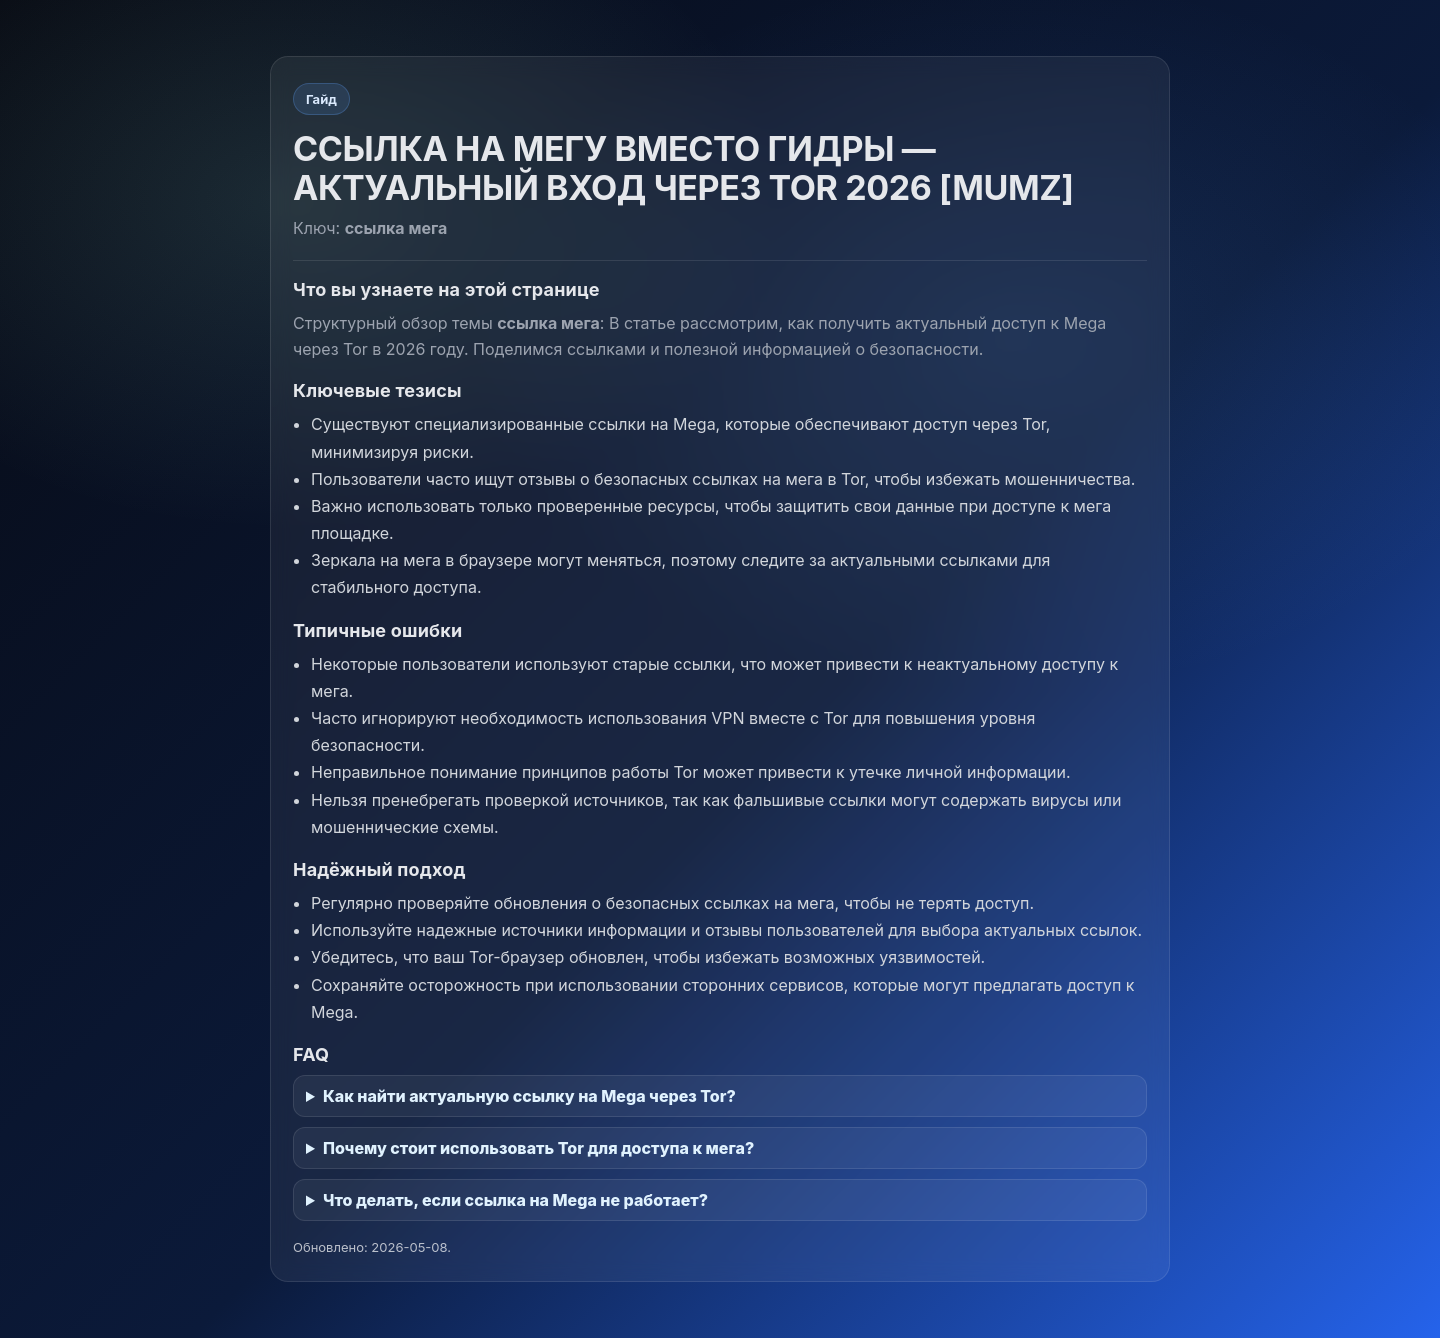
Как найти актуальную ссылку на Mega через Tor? (529, 1096)
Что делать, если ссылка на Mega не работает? (515, 1200)
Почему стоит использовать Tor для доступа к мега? (538, 1148)
